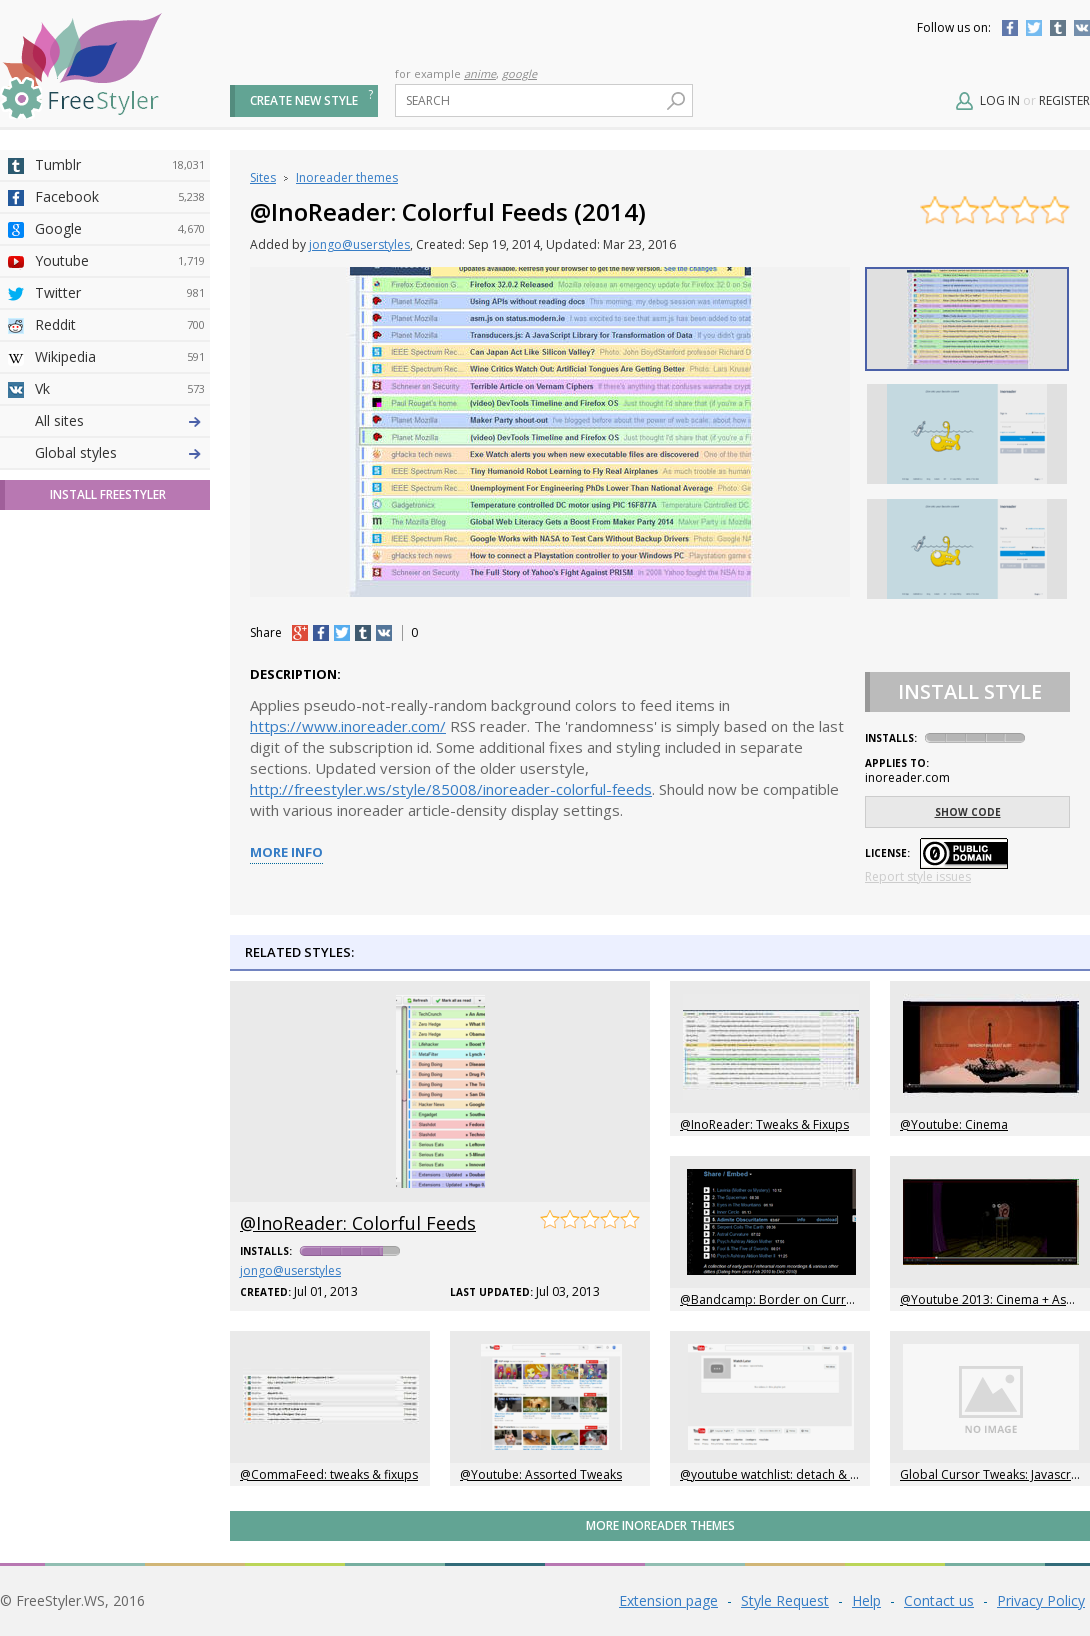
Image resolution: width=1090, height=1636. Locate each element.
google (519, 73)
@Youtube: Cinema (954, 1124)
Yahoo (120, 549)
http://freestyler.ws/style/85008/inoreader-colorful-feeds (451, 789)
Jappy (120, 645)
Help (866, 1600)
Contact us (939, 1600)
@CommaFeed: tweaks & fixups (329, 1474)
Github (120, 517)
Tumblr (1058, 28)
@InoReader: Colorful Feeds (358, 1223)
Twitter (1034, 28)
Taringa (120, 581)
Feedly (120, 709)
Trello (120, 677)
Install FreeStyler (108, 846)
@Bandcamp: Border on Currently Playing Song (813, 1299)
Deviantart (120, 421)
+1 (300, 633)
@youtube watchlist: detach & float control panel (817, 1474)
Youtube (120, 261)
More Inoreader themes (660, 1525)
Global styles (76, 804)
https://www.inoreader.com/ (348, 726)
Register (1064, 100)
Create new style (304, 100)
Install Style (970, 691)
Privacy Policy (1041, 1600)
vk (384, 633)
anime (480, 73)
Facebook (1010, 28)
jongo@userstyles (359, 244)
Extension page (668, 1600)
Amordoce (120, 485)
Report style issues (918, 876)
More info (286, 852)
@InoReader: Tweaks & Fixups (764, 1124)
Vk (120, 389)
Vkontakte (1082, 28)
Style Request (785, 1600)
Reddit (120, 325)
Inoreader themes (347, 177)
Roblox (120, 613)
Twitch (120, 741)
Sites (263, 177)
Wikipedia (120, 357)
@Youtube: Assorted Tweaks (541, 1474)
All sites (59, 772)
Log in (1000, 100)
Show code (968, 812)
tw (342, 633)
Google (120, 229)
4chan (120, 453)
